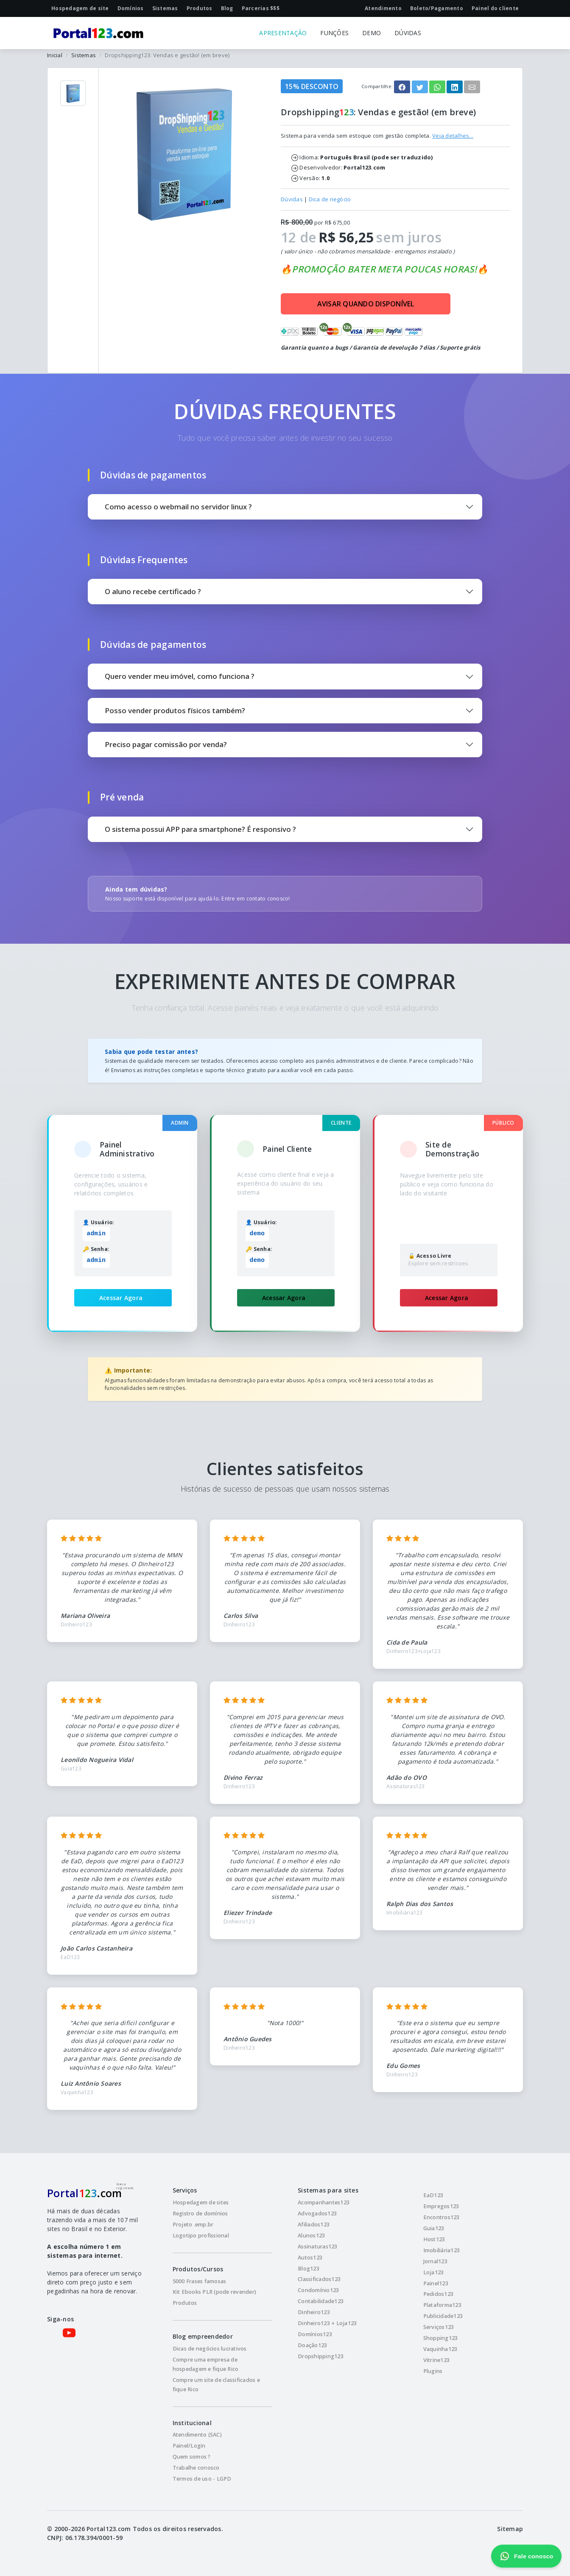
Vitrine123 (436, 2360)
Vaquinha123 (440, 2349)
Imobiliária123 (441, 2250)
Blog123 (308, 2268)
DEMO (371, 33)
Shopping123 (440, 2338)
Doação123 (312, 2345)
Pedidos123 (438, 2294)
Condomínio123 (318, 2290)
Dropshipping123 (321, 2356)
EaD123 (433, 2195)
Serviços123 (438, 2327)
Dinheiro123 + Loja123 (327, 2323)
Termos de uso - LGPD (202, 2478)
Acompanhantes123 (323, 2202)
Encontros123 (441, 2217)
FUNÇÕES (334, 33)
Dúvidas (292, 199)
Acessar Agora (120, 1298)
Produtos (185, 2302)
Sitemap (510, 2529)
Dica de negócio (330, 199)
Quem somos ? (192, 2456)
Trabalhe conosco (196, 2467)
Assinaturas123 (318, 2246)
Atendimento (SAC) (197, 2434)
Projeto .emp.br (193, 2224)
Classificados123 (319, 2279)
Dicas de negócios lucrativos (210, 2348)
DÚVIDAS (407, 33)
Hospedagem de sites (201, 2202)
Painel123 (435, 2283)
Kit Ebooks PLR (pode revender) (215, 2291)
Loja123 (433, 2272)
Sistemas (83, 55)
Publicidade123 (443, 2316)
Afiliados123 (314, 2224)
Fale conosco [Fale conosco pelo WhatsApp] (526, 2556)
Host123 (434, 2239)
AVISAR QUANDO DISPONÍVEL (365, 303)
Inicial (54, 55)
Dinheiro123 (314, 2312)
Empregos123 (441, 2206)
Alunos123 (311, 2235)
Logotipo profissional (201, 2235)
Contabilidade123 (321, 2301)
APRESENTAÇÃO (283, 33)
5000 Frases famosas (199, 2281)
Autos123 (310, 2257)
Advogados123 (317, 2213)
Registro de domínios (200, 2213)
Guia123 (433, 2228)
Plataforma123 (442, 2305)
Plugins (433, 2371)
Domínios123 (315, 2334)
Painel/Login (189, 2445)
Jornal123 (435, 2261)
